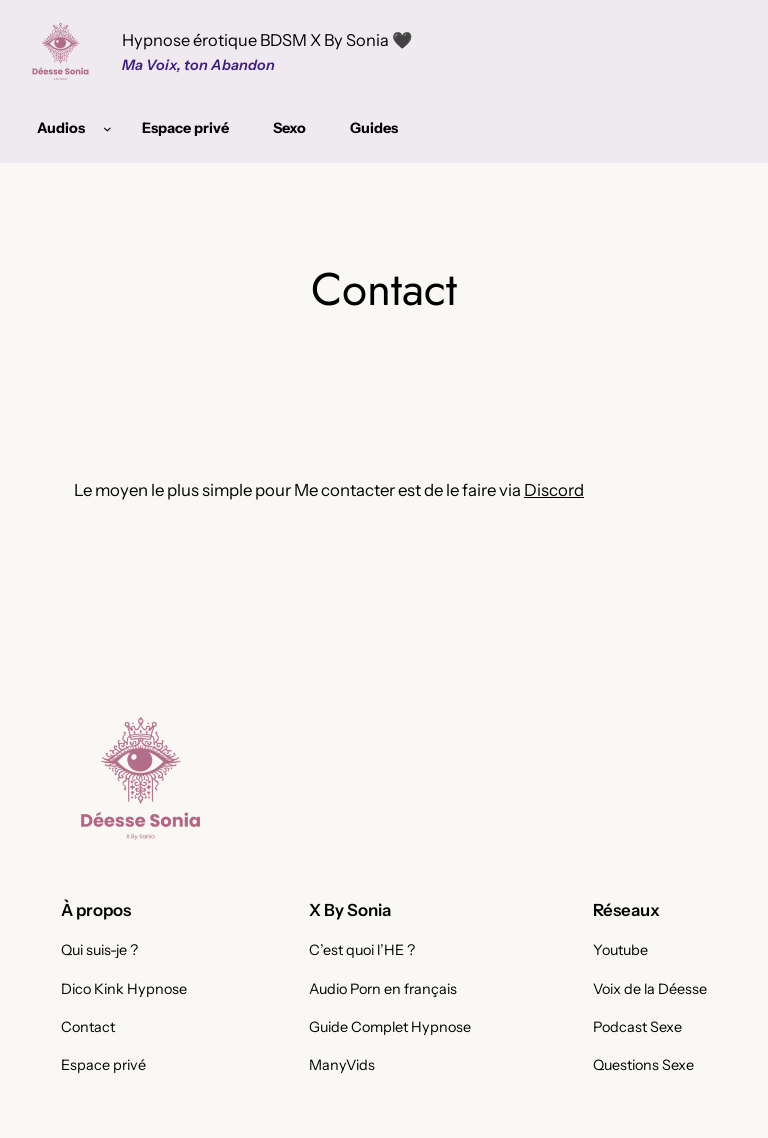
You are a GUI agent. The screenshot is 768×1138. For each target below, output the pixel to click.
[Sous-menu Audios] (107, 128)
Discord (554, 490)
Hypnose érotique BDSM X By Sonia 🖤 (267, 40)
